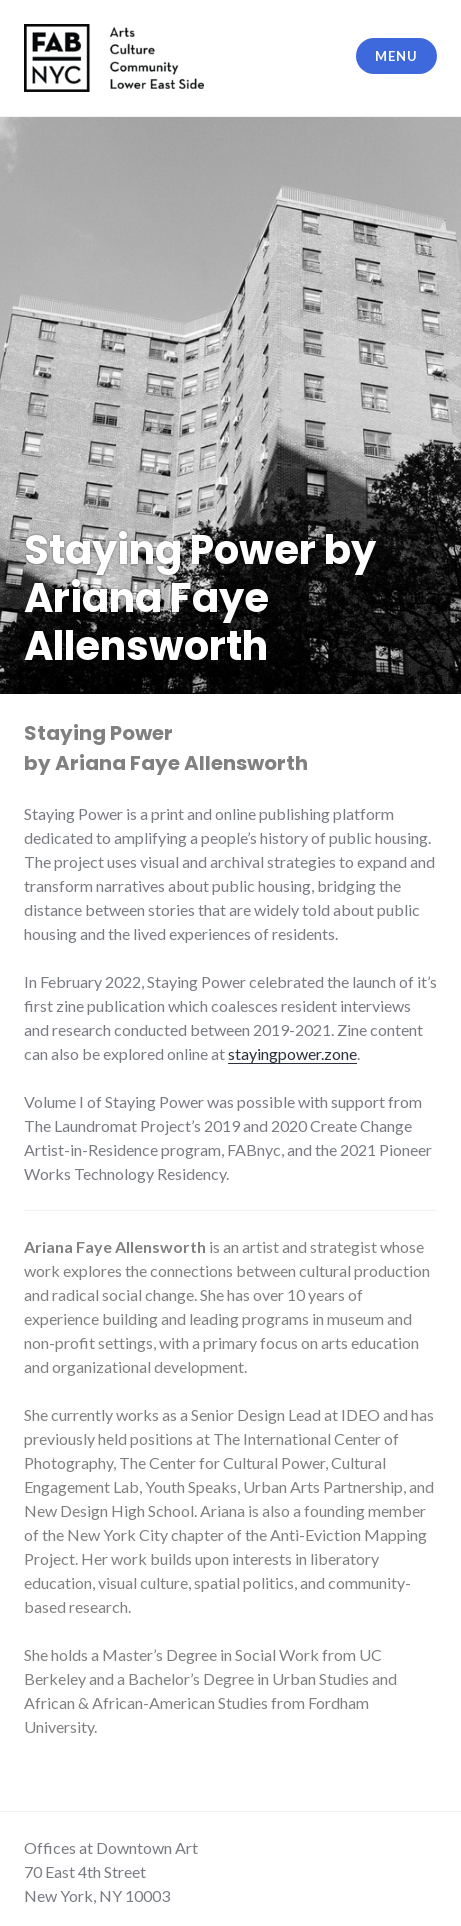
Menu (396, 56)
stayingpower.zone (292, 1053)
